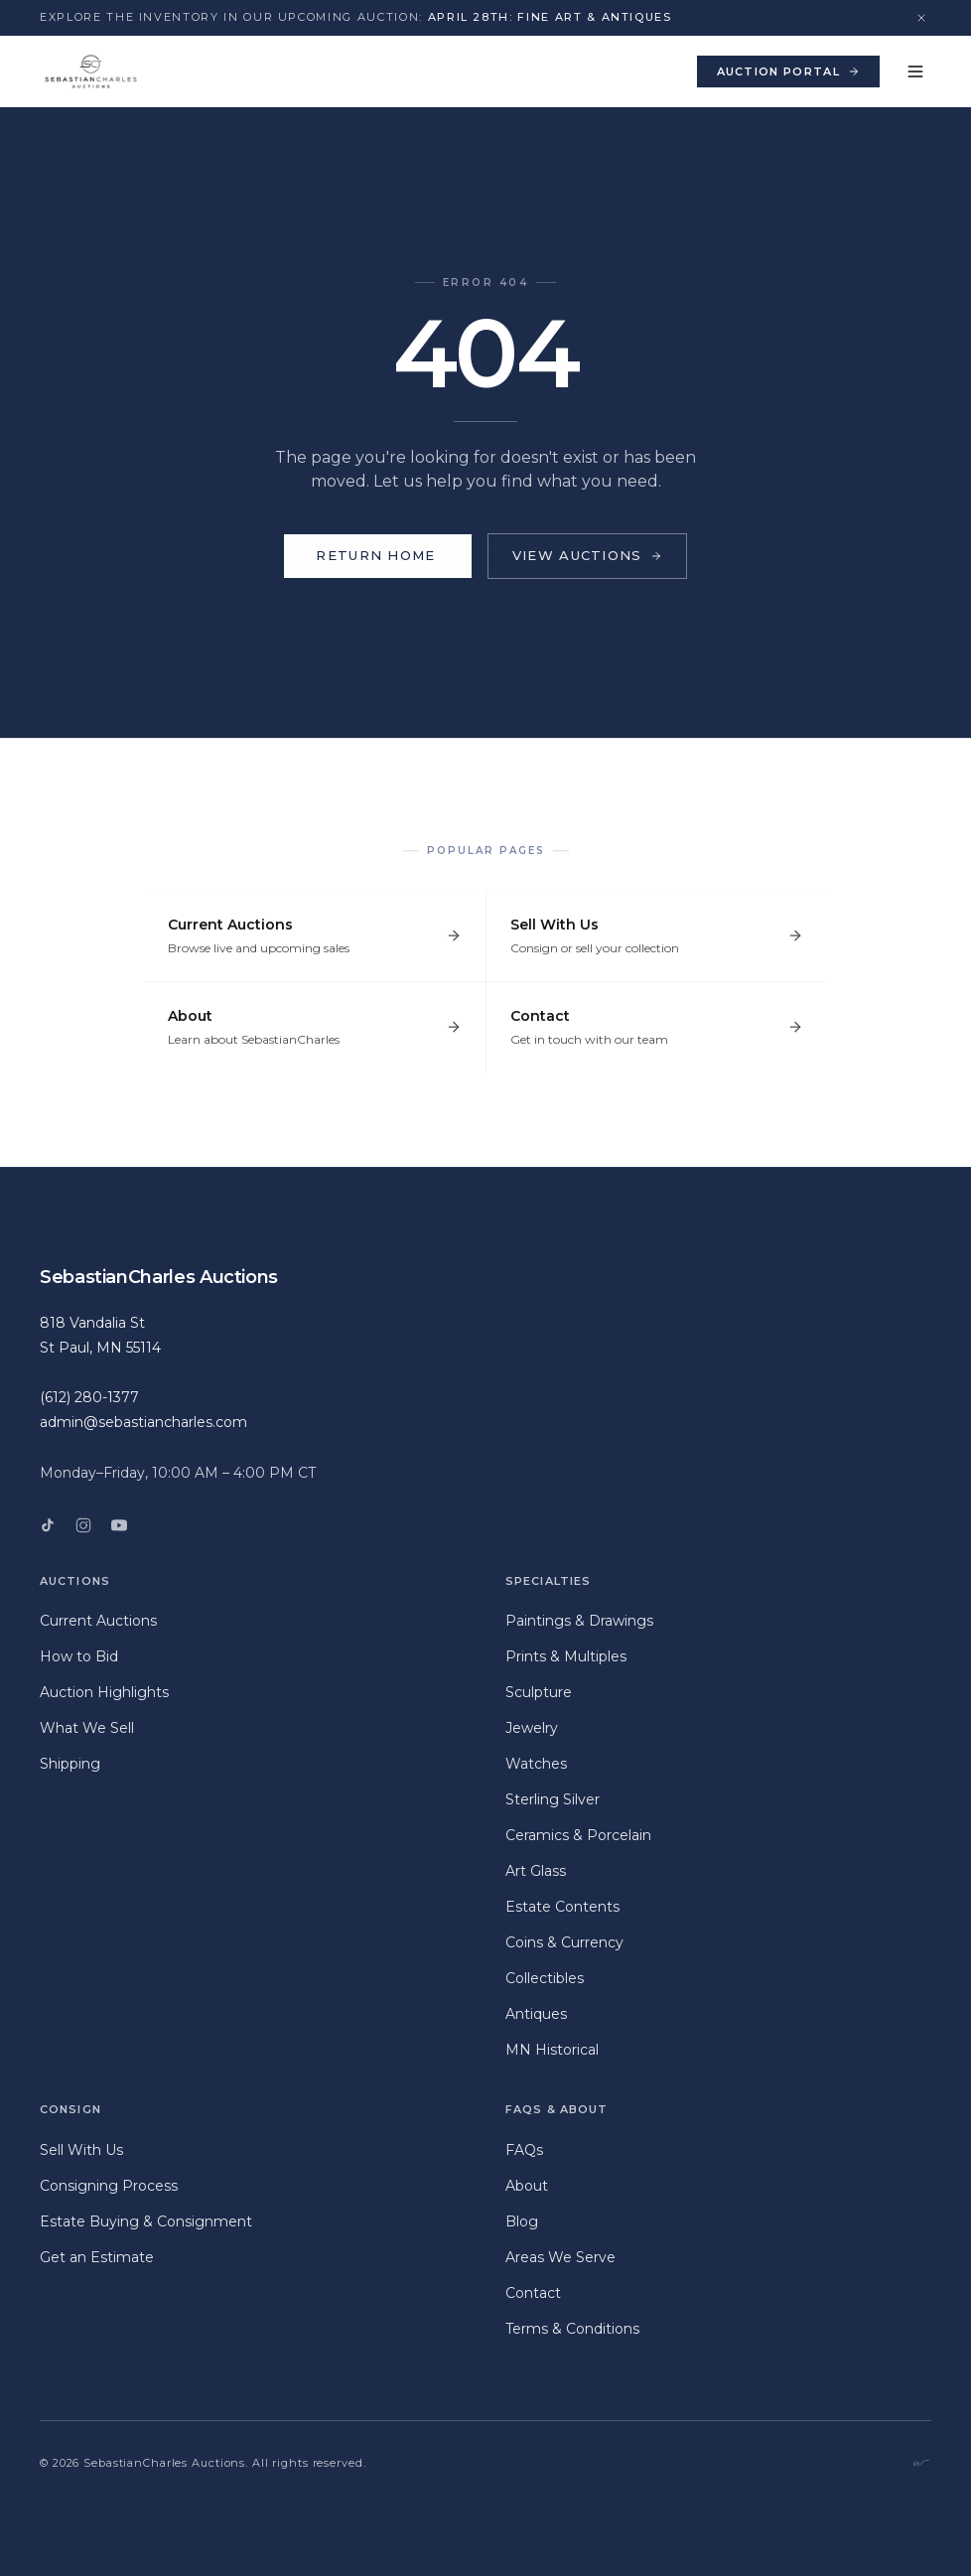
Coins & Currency (564, 1942)
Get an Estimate (97, 2257)
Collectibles (544, 1978)
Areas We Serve (560, 2257)
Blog (521, 2221)
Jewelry (531, 1728)
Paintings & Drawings (579, 1621)
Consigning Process (109, 2186)
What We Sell (87, 1728)
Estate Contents (562, 1907)
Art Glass (535, 1871)
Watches (536, 1764)
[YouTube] (119, 1525)
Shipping (70, 1764)
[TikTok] (48, 1525)
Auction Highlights (104, 1692)
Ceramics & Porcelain (578, 1835)
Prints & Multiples (565, 1656)
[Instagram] (83, 1525)
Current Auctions (98, 1621)
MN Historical (552, 2050)
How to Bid (79, 1656)
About (526, 2186)
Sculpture (538, 1692)
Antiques (536, 2014)
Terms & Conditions (572, 2329)
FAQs (524, 2150)
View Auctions (587, 555)
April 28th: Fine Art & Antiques (550, 17)
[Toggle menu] (915, 71)
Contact (533, 2293)
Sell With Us (81, 2150)
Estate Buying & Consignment (146, 2221)
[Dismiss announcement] (921, 18)
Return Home (377, 555)
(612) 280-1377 (89, 1397)
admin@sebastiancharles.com (143, 1422)
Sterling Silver (552, 1799)
